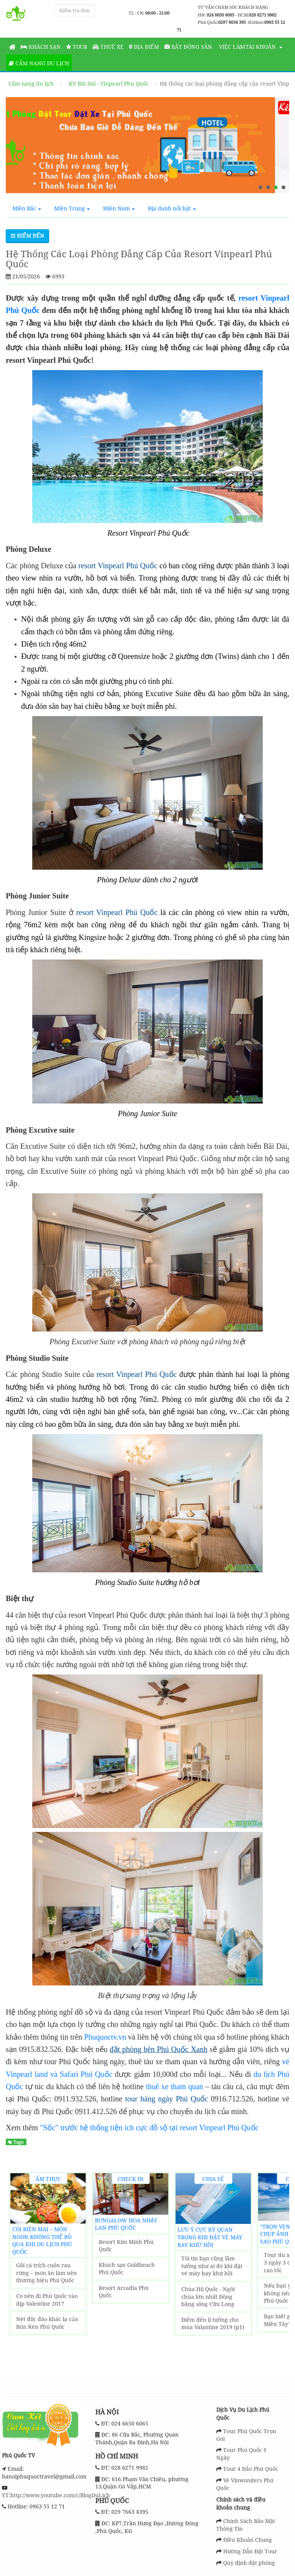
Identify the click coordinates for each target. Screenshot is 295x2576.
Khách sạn (41, 46)
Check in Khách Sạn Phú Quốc (131, 2179)
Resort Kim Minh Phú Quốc (126, 2245)
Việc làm (231, 46)
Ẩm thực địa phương (48, 2179)
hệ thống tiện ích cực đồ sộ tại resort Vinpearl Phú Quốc (168, 2127)
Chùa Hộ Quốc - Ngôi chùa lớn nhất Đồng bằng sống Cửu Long (208, 2296)
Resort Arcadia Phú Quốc (124, 2291)
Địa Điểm (144, 46)
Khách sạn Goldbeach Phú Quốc (127, 2268)
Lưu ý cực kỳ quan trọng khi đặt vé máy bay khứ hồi (209, 2237)
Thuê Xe (108, 46)
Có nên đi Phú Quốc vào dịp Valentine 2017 (47, 2299)
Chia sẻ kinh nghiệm (213, 2179)
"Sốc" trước (59, 2127)
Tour (76, 46)
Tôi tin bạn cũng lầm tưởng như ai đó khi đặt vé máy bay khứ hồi (211, 2266)
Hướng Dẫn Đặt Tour (250, 2551)
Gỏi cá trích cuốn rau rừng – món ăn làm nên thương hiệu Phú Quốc (46, 2273)
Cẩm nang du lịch (39, 63)
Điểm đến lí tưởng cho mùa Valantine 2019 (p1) (212, 2323)
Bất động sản (188, 46)
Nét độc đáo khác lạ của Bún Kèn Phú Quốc (47, 2322)
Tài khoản (261, 46)
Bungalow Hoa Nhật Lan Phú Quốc (126, 2224)
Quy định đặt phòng (249, 2562)
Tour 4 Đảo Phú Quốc (250, 2468)
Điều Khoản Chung (247, 2539)
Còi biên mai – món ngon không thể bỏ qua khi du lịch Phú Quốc (42, 2240)
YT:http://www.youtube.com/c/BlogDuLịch (56, 2495)
